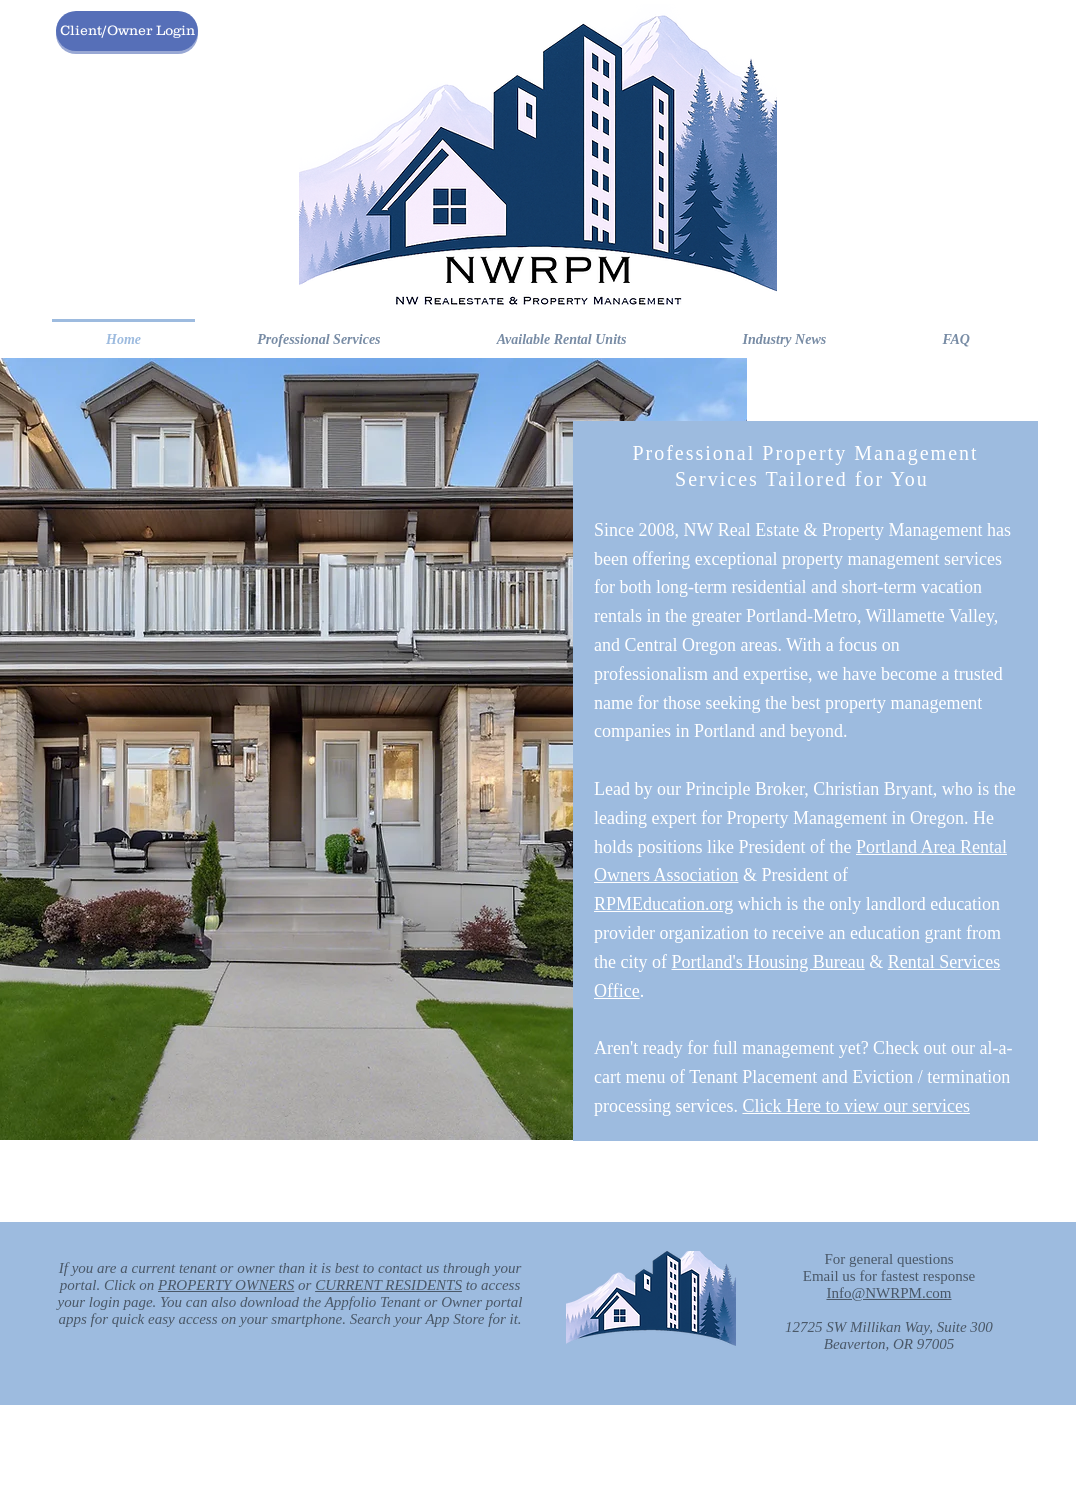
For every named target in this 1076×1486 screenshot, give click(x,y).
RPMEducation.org (663, 904)
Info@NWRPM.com (888, 1293)
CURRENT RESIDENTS (388, 1285)
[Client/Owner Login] (127, 31)
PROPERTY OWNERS (226, 1285)
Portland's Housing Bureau (767, 962)
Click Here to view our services (855, 1106)
